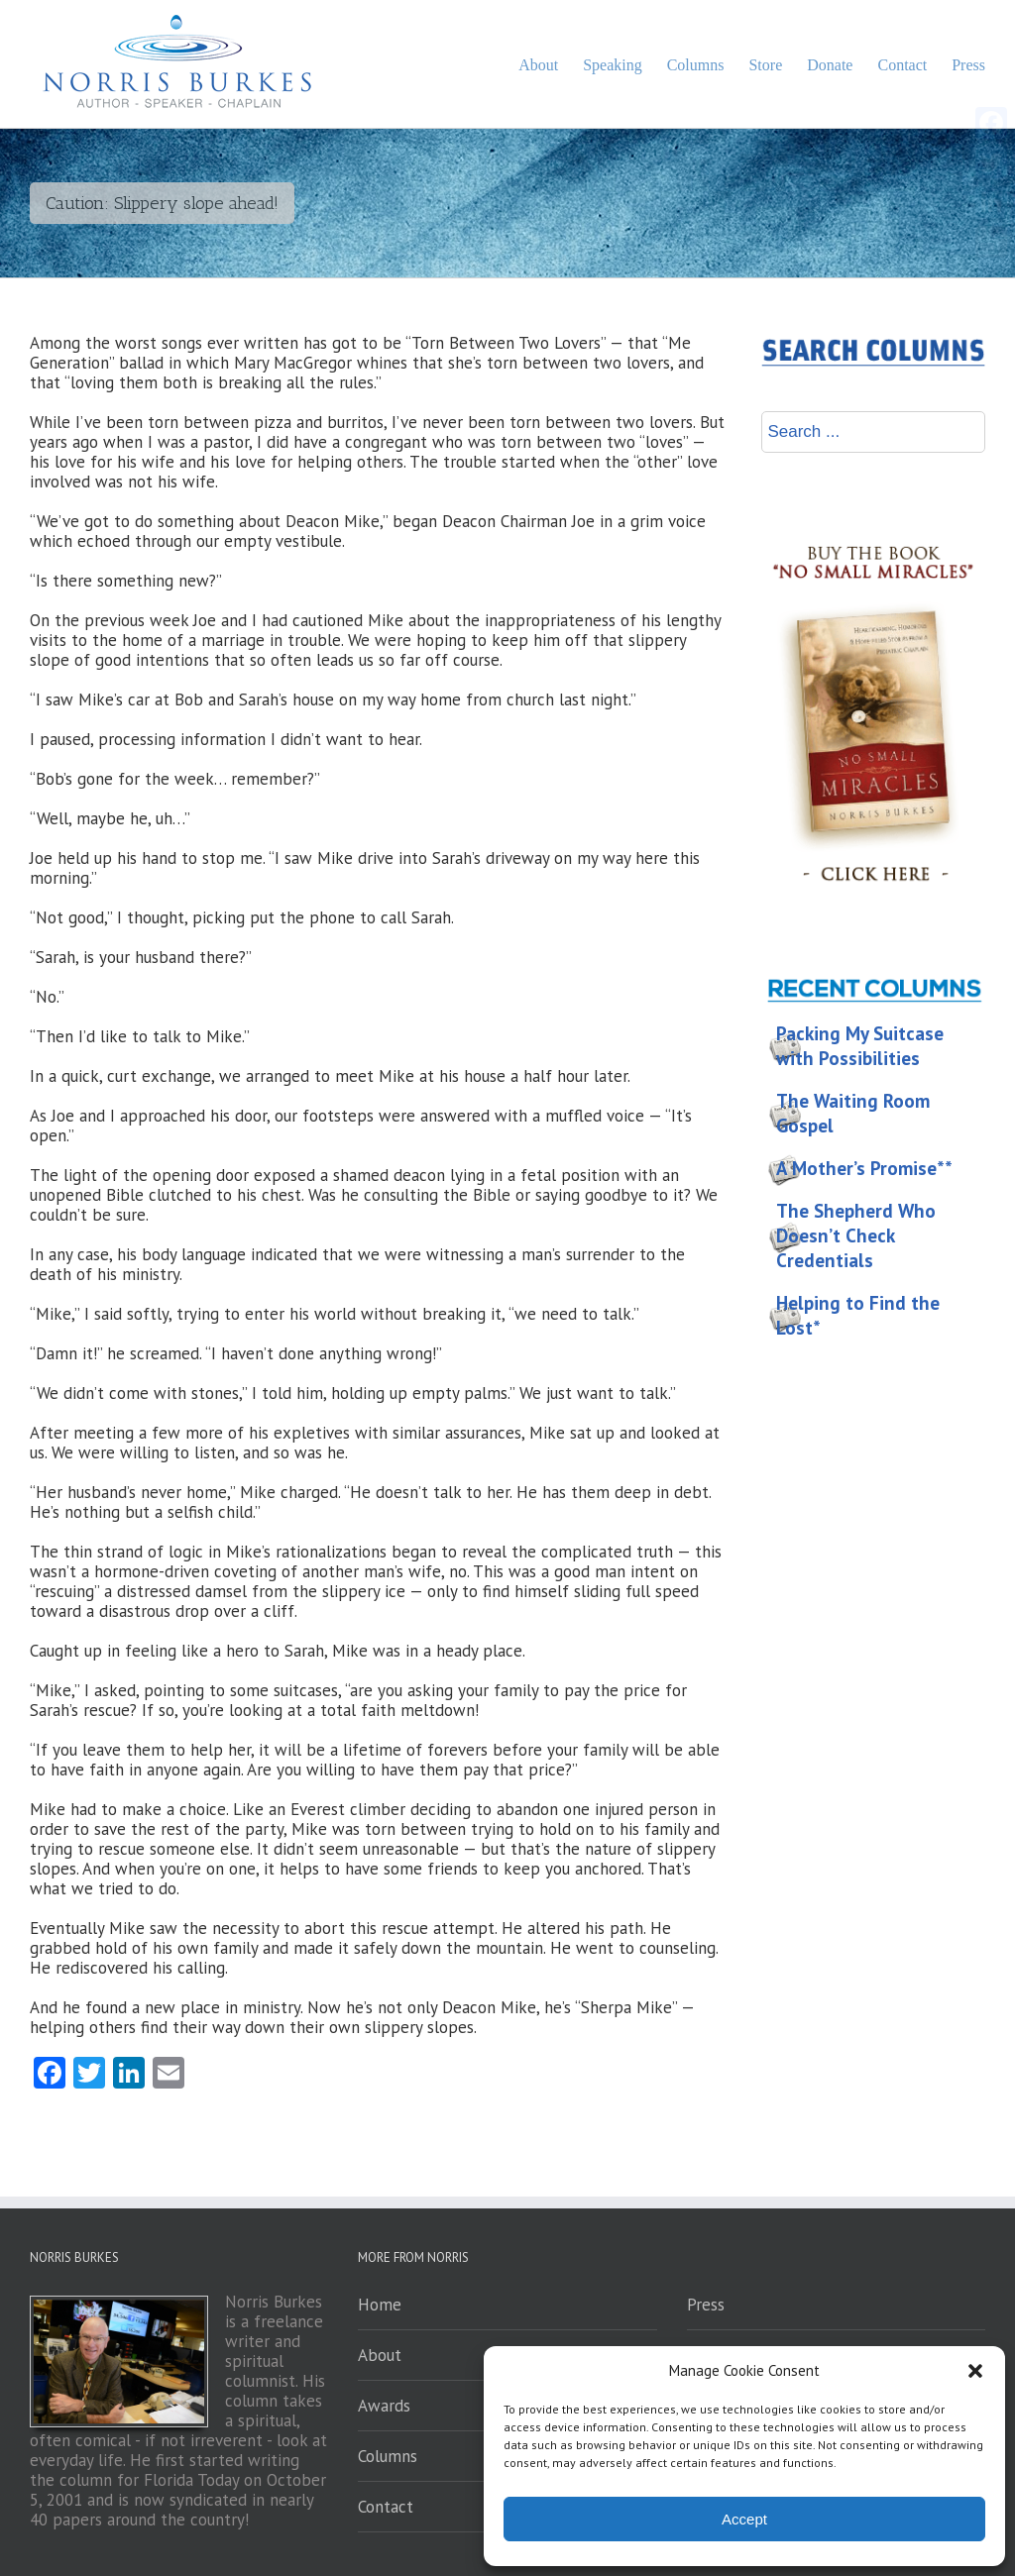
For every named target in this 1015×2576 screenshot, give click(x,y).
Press (706, 2304)
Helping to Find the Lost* (858, 1315)
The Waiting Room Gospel (853, 1113)
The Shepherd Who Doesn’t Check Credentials (856, 1235)
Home (379, 2304)
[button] (975, 2371)
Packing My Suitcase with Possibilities (860, 1045)
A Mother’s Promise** (864, 1168)
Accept (744, 2519)
